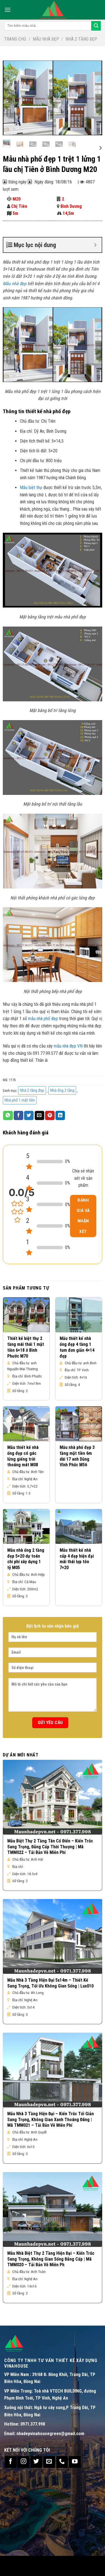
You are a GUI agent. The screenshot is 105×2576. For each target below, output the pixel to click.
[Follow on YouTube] (75, 2462)
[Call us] (62, 2462)
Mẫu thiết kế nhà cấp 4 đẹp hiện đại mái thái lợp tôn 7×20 (77, 1559)
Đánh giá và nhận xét (83, 1216)
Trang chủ (15, 39)
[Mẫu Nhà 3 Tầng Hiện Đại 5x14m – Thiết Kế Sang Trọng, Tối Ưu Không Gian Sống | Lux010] (52, 1936)
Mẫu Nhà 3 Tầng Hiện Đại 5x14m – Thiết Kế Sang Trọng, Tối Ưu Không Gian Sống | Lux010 (50, 1983)
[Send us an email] (49, 2462)
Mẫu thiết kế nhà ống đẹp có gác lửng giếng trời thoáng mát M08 (23, 1456)
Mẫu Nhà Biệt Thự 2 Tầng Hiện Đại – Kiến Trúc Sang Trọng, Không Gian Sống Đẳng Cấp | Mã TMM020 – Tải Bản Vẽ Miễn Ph (50, 2259)
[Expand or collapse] (95, 245)
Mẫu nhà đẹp (46, 39)
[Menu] (7, 10)
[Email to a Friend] (39, 1115)
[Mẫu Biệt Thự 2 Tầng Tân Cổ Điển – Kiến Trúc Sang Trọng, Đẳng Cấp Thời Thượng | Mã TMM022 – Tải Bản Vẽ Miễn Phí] (52, 1797)
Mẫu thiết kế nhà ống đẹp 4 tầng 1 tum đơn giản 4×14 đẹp (77, 1347)
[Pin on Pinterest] (50, 1115)
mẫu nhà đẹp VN (68, 1046)
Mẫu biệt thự (31, 487)
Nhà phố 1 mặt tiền (19, 1100)
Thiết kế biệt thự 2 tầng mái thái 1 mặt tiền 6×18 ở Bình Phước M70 (25, 1347)
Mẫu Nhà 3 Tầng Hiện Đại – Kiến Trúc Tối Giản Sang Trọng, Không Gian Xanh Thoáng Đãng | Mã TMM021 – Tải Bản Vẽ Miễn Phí (50, 2119)
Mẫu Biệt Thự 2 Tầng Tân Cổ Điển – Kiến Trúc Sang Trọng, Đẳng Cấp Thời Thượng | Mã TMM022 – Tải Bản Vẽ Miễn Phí (50, 1846)
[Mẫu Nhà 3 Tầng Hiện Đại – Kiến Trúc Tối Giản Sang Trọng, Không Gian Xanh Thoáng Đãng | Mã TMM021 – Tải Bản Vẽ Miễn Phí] (52, 2070)
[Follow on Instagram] (23, 2462)
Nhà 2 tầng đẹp (81, 39)
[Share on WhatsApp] (8, 1115)
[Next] (100, 148)
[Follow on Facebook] (11, 2462)
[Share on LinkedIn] (60, 1115)
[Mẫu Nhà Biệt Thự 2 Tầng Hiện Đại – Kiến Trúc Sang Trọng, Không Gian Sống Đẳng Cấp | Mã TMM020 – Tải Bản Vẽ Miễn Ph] (52, 2209)
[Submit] (96, 26)
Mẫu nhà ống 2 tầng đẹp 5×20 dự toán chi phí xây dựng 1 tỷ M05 (25, 1559)
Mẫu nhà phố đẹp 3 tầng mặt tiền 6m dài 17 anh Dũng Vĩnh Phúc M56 (77, 1456)
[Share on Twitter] (29, 1115)
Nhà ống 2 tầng (62, 1090)
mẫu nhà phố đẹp (43, 1018)
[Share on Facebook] (18, 1115)
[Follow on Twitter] (36, 2462)
